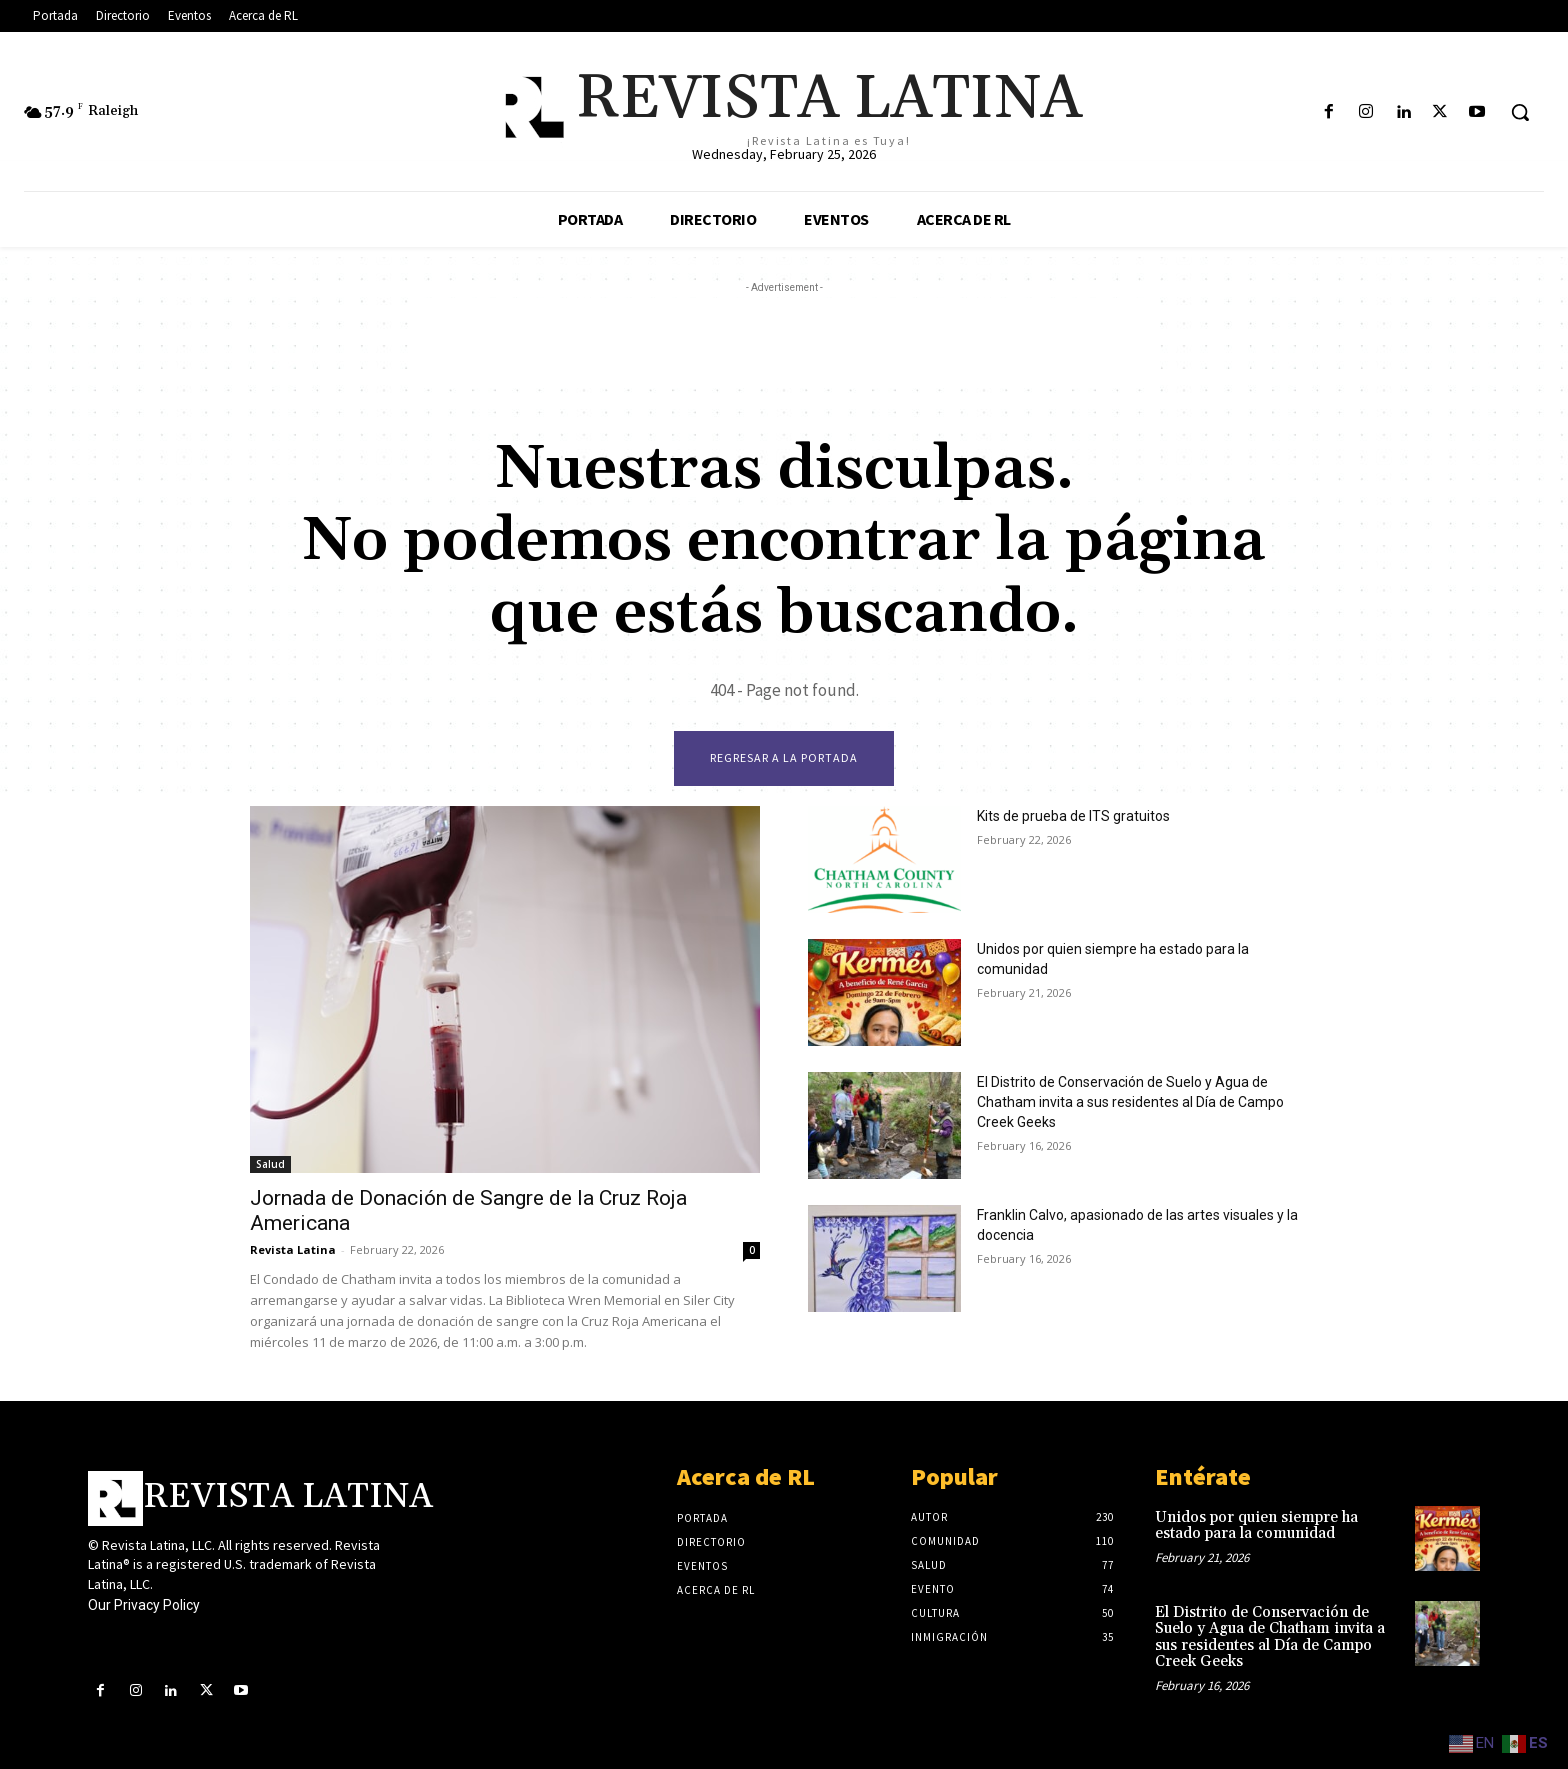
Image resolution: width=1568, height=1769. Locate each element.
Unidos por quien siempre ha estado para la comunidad (1256, 1526)
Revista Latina (293, 1249)
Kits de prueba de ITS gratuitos (1073, 816)
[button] (1520, 112)
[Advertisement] (784, 343)
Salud (270, 1164)
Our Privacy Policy (144, 1605)
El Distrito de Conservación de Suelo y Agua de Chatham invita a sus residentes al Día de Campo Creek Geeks (1130, 1102)
